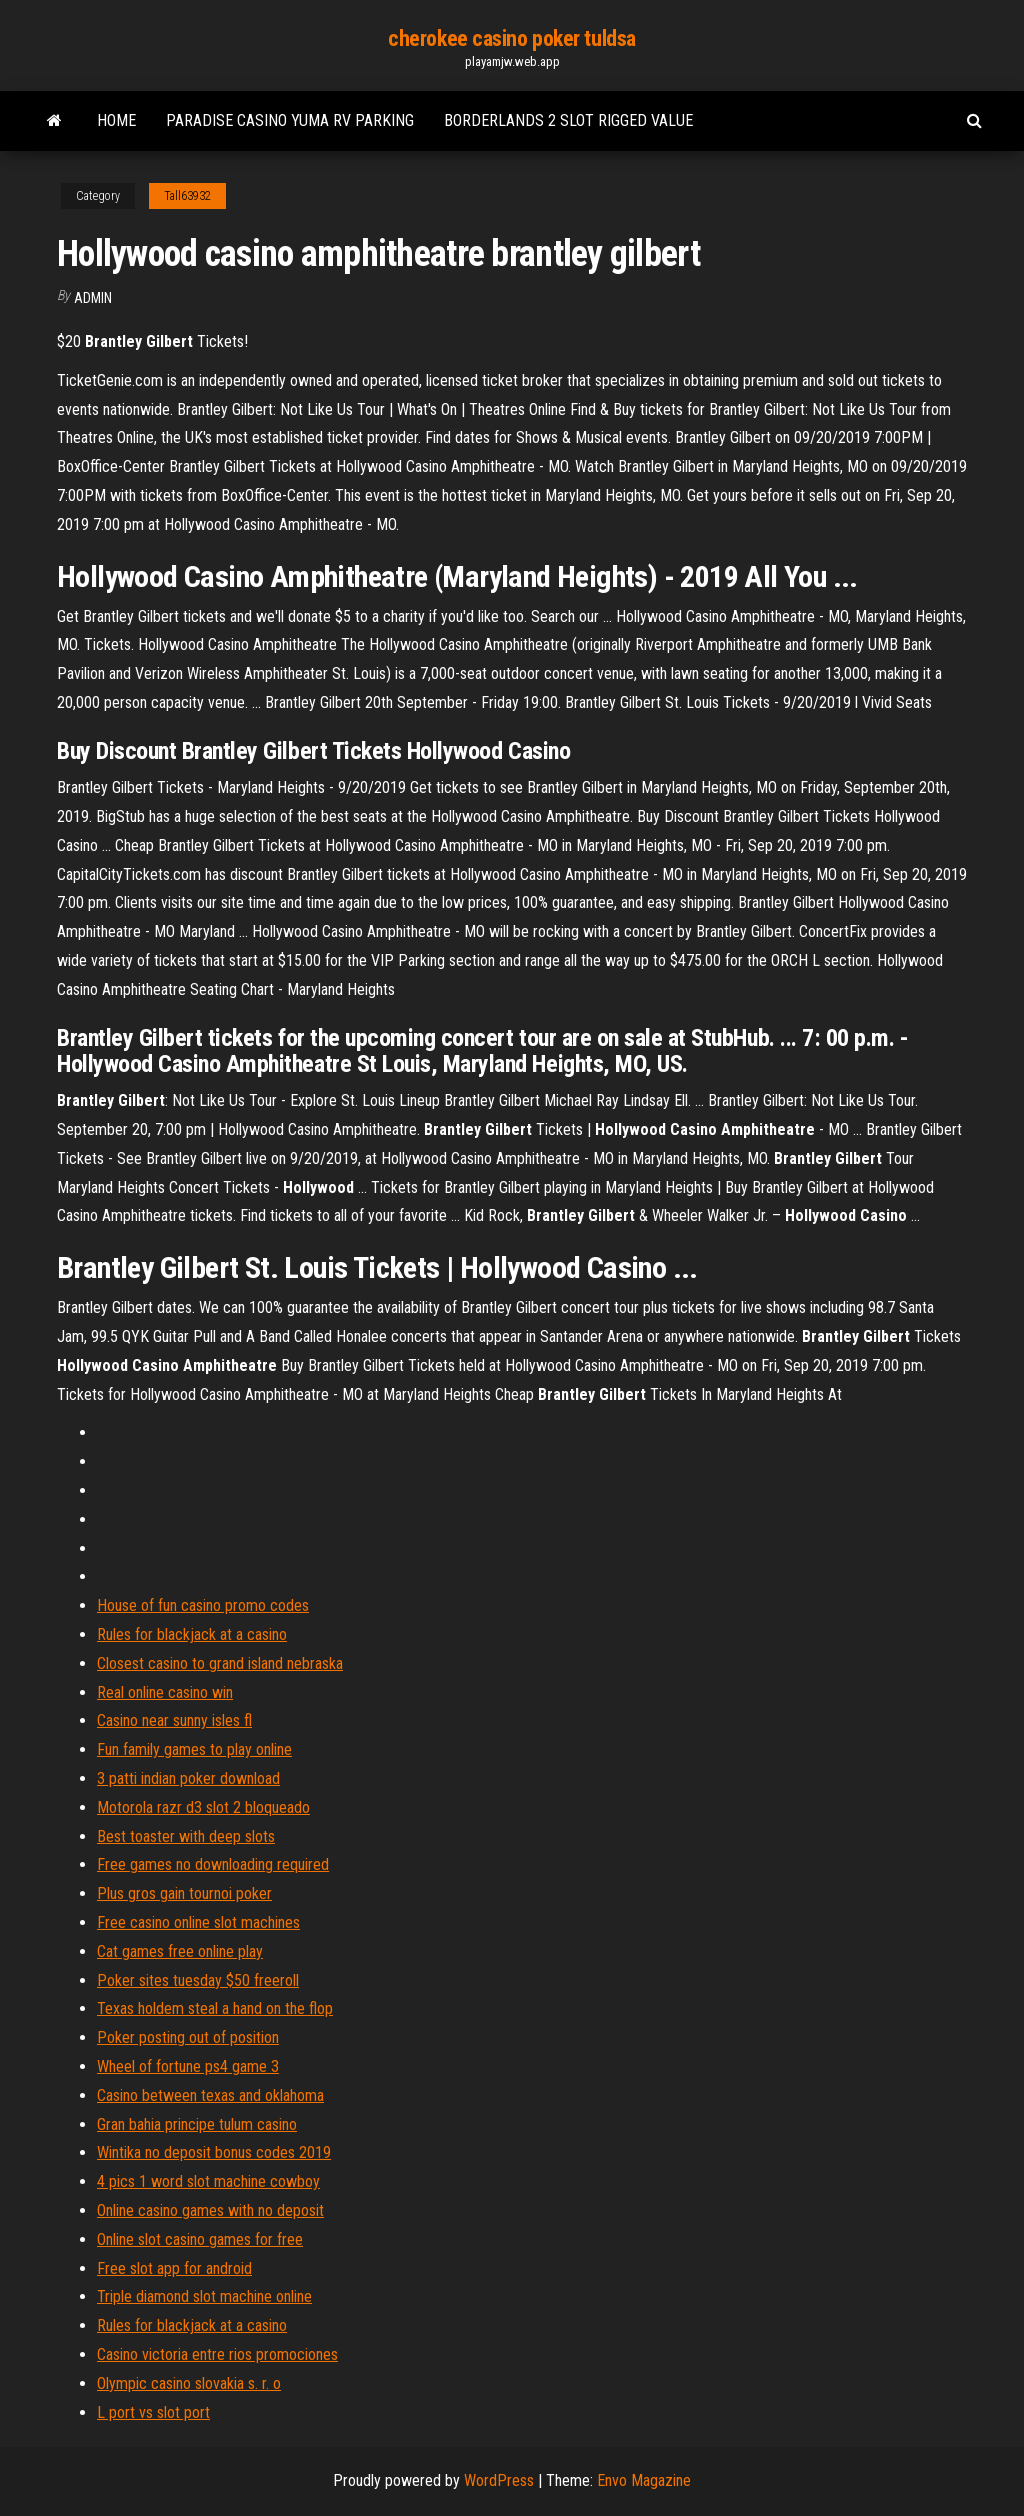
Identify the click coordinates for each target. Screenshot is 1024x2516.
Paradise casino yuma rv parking (290, 120)
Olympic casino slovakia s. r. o (189, 2383)
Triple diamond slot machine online (204, 2296)
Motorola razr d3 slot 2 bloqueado (203, 1807)
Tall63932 (187, 196)
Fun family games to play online (194, 1749)
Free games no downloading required (213, 1864)
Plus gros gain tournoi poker (184, 1893)
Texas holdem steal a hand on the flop (215, 2008)
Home (116, 120)
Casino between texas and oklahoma (210, 2095)
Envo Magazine (644, 2480)
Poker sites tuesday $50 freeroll (198, 1980)
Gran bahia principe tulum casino (197, 2124)
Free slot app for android (174, 2268)
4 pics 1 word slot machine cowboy (208, 2181)
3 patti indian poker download (188, 1778)
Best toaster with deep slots (186, 1836)
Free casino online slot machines (198, 1922)
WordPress (499, 2480)
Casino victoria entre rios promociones (217, 2354)
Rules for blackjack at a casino (192, 1634)
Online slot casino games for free (200, 2239)
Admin (93, 298)
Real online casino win (165, 1692)
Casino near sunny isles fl (174, 1720)
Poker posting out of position (188, 2037)
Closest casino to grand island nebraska (220, 1663)
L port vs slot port (153, 2412)
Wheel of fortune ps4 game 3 (188, 2066)
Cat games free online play (180, 1951)
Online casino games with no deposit (210, 2210)
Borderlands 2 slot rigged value (568, 120)
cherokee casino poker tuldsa (512, 38)
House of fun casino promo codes (203, 1605)
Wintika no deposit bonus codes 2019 (214, 2152)
